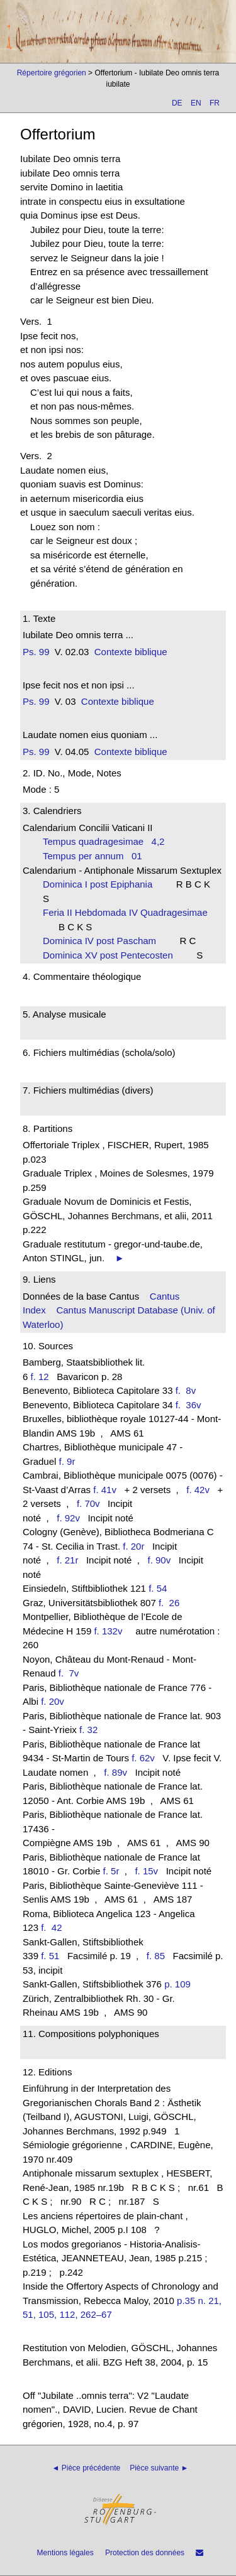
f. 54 (158, 1588)
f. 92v (68, 1518)
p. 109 (177, 1984)
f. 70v (88, 1503)
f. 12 (40, 1376)
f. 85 (156, 1955)
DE (177, 103)
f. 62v (143, 1758)
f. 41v (104, 1489)
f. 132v (108, 1631)
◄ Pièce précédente (86, 2468)
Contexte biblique (130, 651)
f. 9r (67, 1461)
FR (215, 103)
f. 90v (159, 1560)
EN (196, 103)
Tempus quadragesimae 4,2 (103, 841)
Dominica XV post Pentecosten (112, 955)
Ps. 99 (36, 651)
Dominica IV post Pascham (103, 940)
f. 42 (54, 1927)
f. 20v (52, 1701)
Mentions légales (65, 2552)
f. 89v (115, 1772)
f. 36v (191, 1404)
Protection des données (144, 2552)
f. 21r (67, 1560)
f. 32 (88, 1729)
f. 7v (71, 1673)
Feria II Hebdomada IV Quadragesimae (128, 912)
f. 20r (133, 1546)
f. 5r (111, 1871)
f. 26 (172, 1602)
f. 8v (188, 1390)
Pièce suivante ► (159, 2468)
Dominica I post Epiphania (101, 884)
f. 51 (50, 1955)
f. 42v (198, 1489)
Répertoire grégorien (51, 72)
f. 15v (146, 1871)
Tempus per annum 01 (92, 856)
